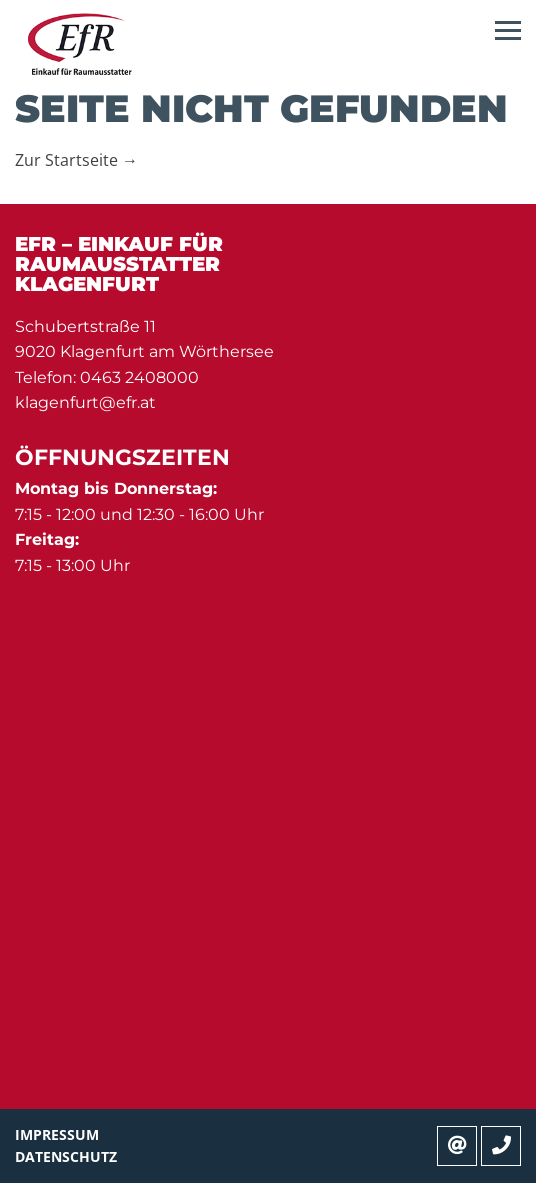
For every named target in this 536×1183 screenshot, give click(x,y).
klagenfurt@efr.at (85, 402)
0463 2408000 (139, 377)
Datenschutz (66, 1156)
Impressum (57, 1134)
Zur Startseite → (76, 160)
